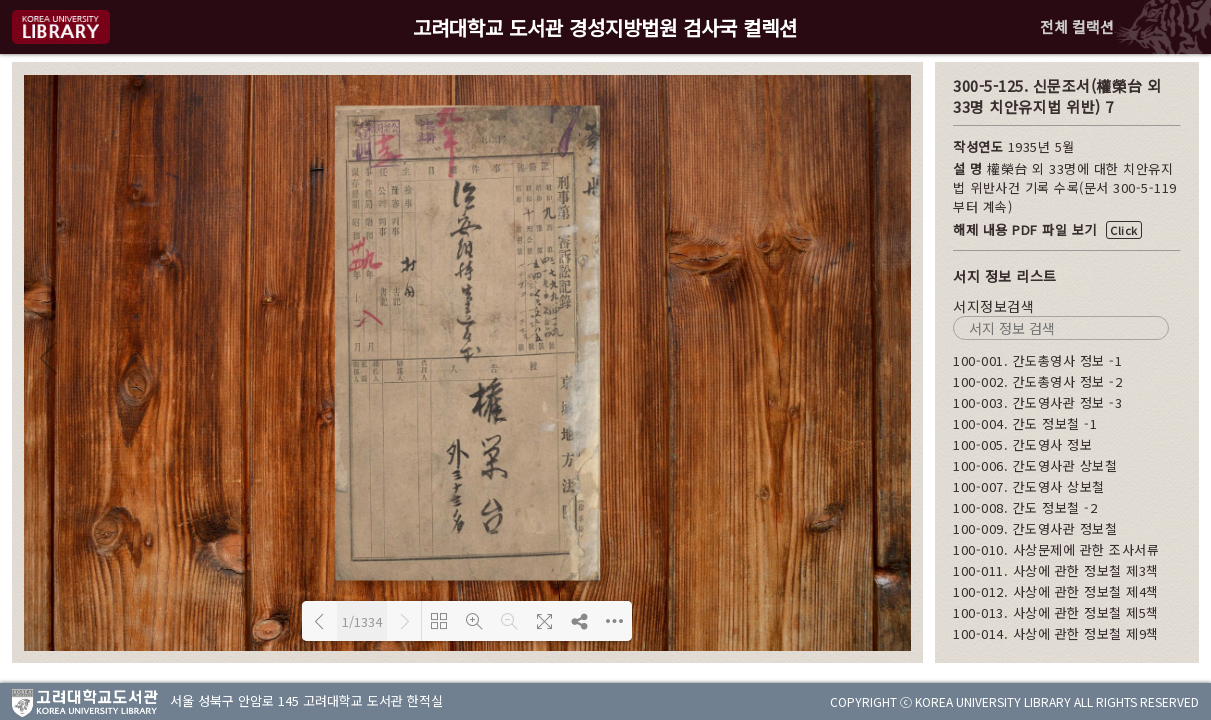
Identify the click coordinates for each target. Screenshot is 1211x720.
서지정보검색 (993, 306)
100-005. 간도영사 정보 (1022, 444)
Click (1124, 230)
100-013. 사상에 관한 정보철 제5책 (1056, 612)
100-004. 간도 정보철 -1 (1025, 423)
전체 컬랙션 (1077, 26)
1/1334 (362, 621)
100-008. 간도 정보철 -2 (1025, 507)
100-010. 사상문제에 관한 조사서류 (1056, 549)
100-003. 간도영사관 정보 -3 (1037, 402)
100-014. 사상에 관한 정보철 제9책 (1056, 633)
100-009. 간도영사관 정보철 (1035, 528)
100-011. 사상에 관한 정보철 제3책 (1056, 570)
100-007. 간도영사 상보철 (1029, 486)
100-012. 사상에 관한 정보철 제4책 (1056, 591)
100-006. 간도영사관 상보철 (1035, 465)
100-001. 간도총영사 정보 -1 (1037, 360)
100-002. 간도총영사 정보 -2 (1037, 381)
